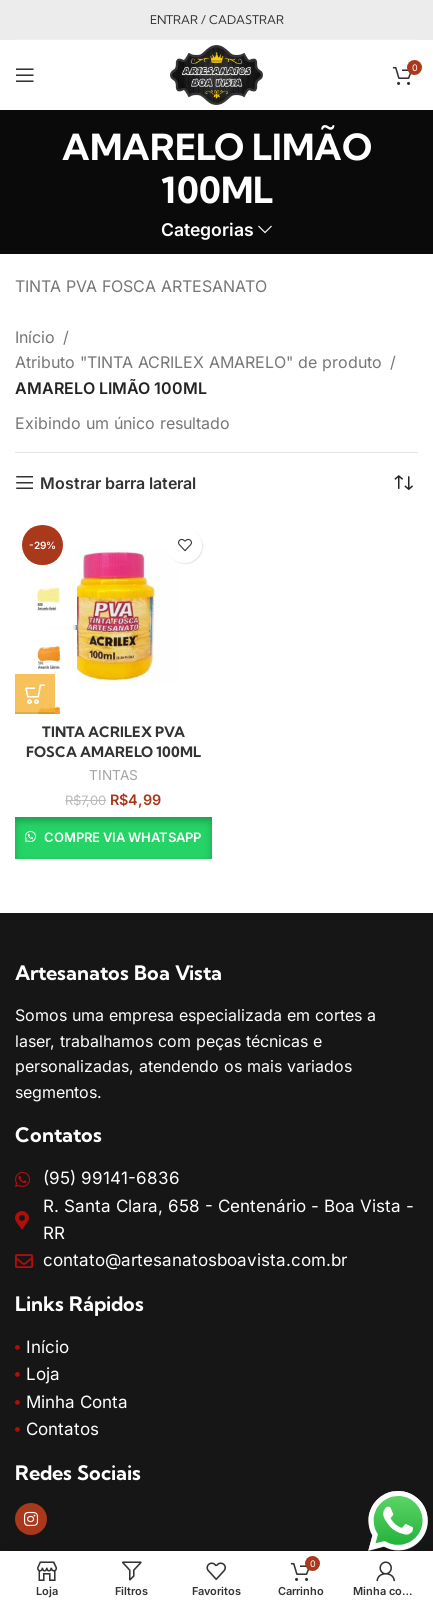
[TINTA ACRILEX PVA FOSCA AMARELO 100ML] (113, 616)
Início (35, 337)
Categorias (207, 230)
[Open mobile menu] (25, 75)
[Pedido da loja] (403, 483)
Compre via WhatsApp (122, 837)
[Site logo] (216, 73)
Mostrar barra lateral (118, 482)
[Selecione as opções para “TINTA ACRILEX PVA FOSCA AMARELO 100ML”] (35, 694)
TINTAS (113, 775)
